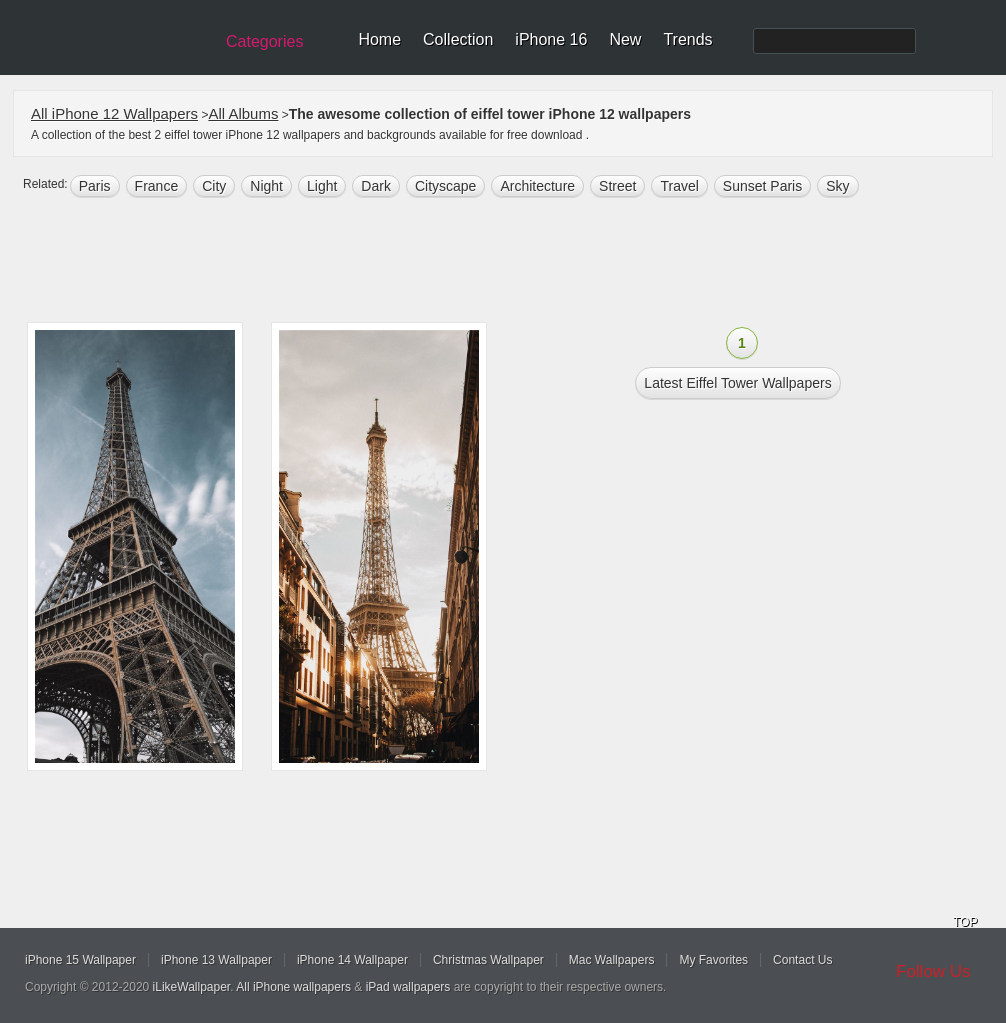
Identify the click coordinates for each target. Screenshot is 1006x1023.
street (617, 186)
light (322, 186)
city (214, 186)
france (157, 186)
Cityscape (445, 186)
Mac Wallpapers (612, 960)
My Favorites (713, 960)
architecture (537, 186)
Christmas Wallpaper (488, 960)
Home (379, 39)
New (625, 39)
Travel (679, 186)
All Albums (243, 113)
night (266, 186)
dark (376, 186)
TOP (965, 922)
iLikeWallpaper (192, 987)
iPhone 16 (551, 39)
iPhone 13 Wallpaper (216, 960)
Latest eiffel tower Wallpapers (737, 383)
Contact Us (802, 960)
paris (95, 186)
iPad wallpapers (408, 987)
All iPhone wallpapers (293, 987)
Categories (264, 41)
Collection (458, 39)
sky (837, 186)
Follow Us (933, 971)
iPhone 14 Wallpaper (352, 960)
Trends (687, 39)
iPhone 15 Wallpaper (80, 960)
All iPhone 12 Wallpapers (114, 113)
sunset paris (762, 186)
